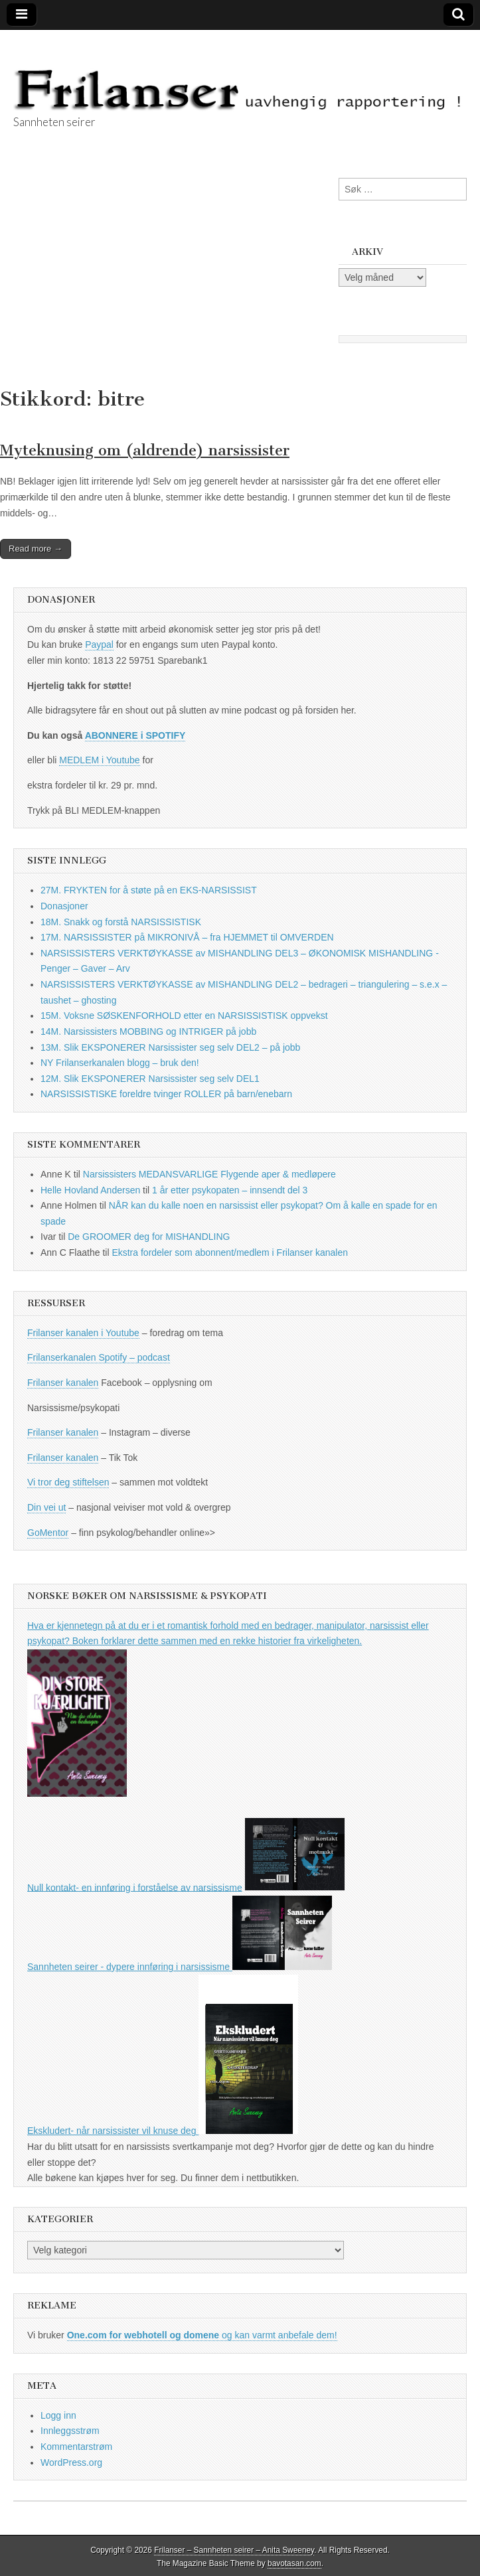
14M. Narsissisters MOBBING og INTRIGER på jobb (148, 1031)
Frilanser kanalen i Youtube (83, 1332)
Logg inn (58, 2415)
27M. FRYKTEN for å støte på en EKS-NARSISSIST (148, 890)
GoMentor (47, 1532)
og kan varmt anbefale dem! (202, 2335)
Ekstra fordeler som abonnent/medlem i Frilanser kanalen (230, 1252)
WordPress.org (71, 2462)
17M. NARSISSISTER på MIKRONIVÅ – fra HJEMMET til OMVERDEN (187, 937)
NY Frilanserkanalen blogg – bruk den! (119, 1062)
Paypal (99, 644)
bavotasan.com (294, 2563)
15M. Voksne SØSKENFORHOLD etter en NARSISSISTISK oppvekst (184, 1015)
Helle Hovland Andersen (90, 1190)
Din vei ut (46, 1507)
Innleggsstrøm (70, 2430)
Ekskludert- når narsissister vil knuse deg (162, 2130)
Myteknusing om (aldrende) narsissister (144, 450)
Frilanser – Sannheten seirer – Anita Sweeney (234, 2550)
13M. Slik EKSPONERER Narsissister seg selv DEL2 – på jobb (170, 1047)
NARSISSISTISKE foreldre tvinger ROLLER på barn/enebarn (166, 1094)
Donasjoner (64, 906)
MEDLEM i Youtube (99, 760)
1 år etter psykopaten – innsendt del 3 (229, 1190)
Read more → (35, 549)
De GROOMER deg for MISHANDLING (149, 1236)
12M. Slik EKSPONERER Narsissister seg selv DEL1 (150, 1078)
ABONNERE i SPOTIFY (135, 735)
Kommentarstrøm (76, 2446)
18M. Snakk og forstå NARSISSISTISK (120, 922)
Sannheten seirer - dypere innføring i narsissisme (179, 1966)
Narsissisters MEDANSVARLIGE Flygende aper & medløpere (209, 1174)
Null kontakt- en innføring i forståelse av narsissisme (134, 1887)
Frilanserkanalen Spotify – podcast (98, 1357)
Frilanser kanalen (62, 1382)
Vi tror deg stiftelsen (68, 1482)
